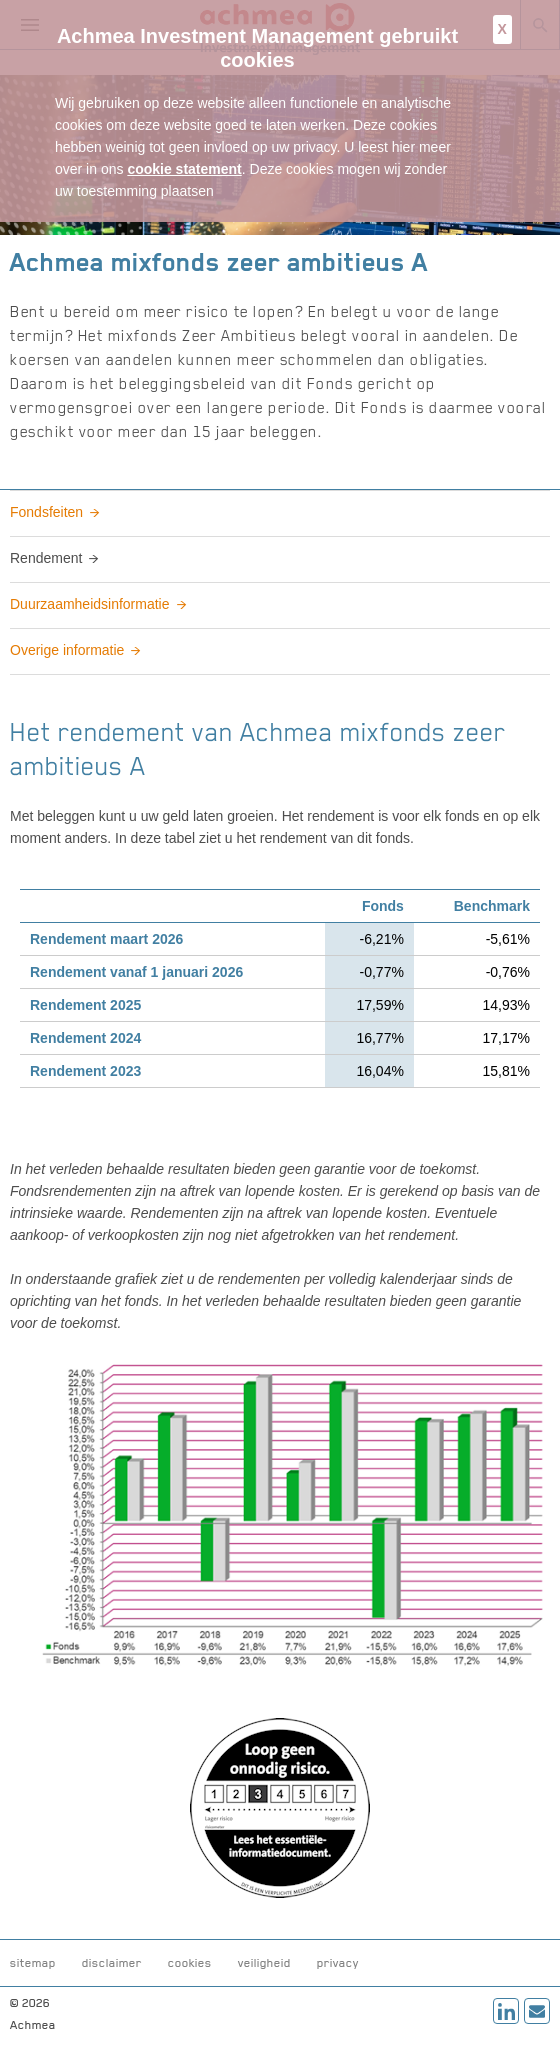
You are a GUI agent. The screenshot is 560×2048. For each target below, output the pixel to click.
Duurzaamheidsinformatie (90, 604)
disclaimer (112, 1963)
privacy (338, 1963)
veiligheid (264, 1963)
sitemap (33, 1963)
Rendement (46, 558)
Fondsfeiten (46, 512)
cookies (190, 1963)
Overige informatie (67, 650)
